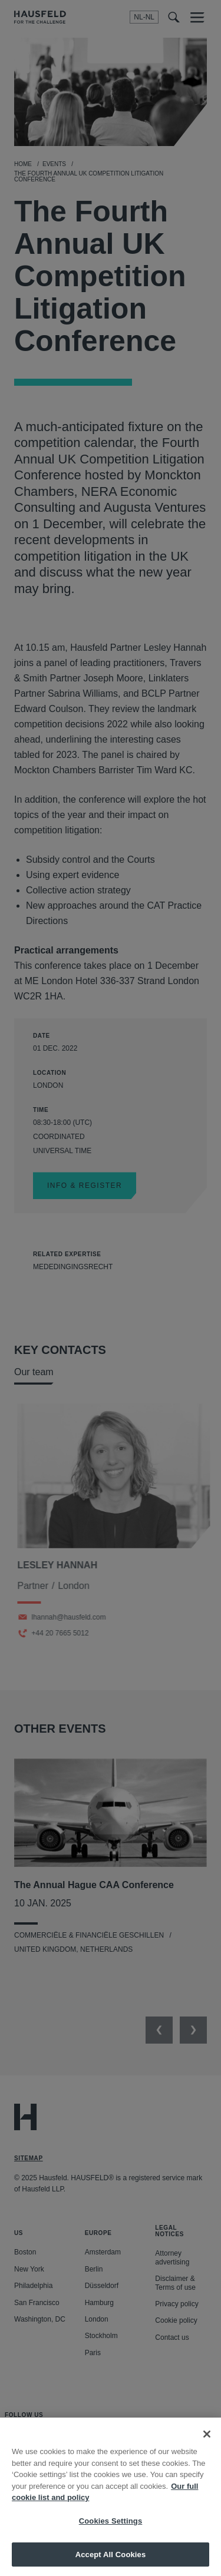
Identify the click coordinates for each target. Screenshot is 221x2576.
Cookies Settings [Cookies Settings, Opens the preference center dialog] (111, 2531)
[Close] (207, 2444)
